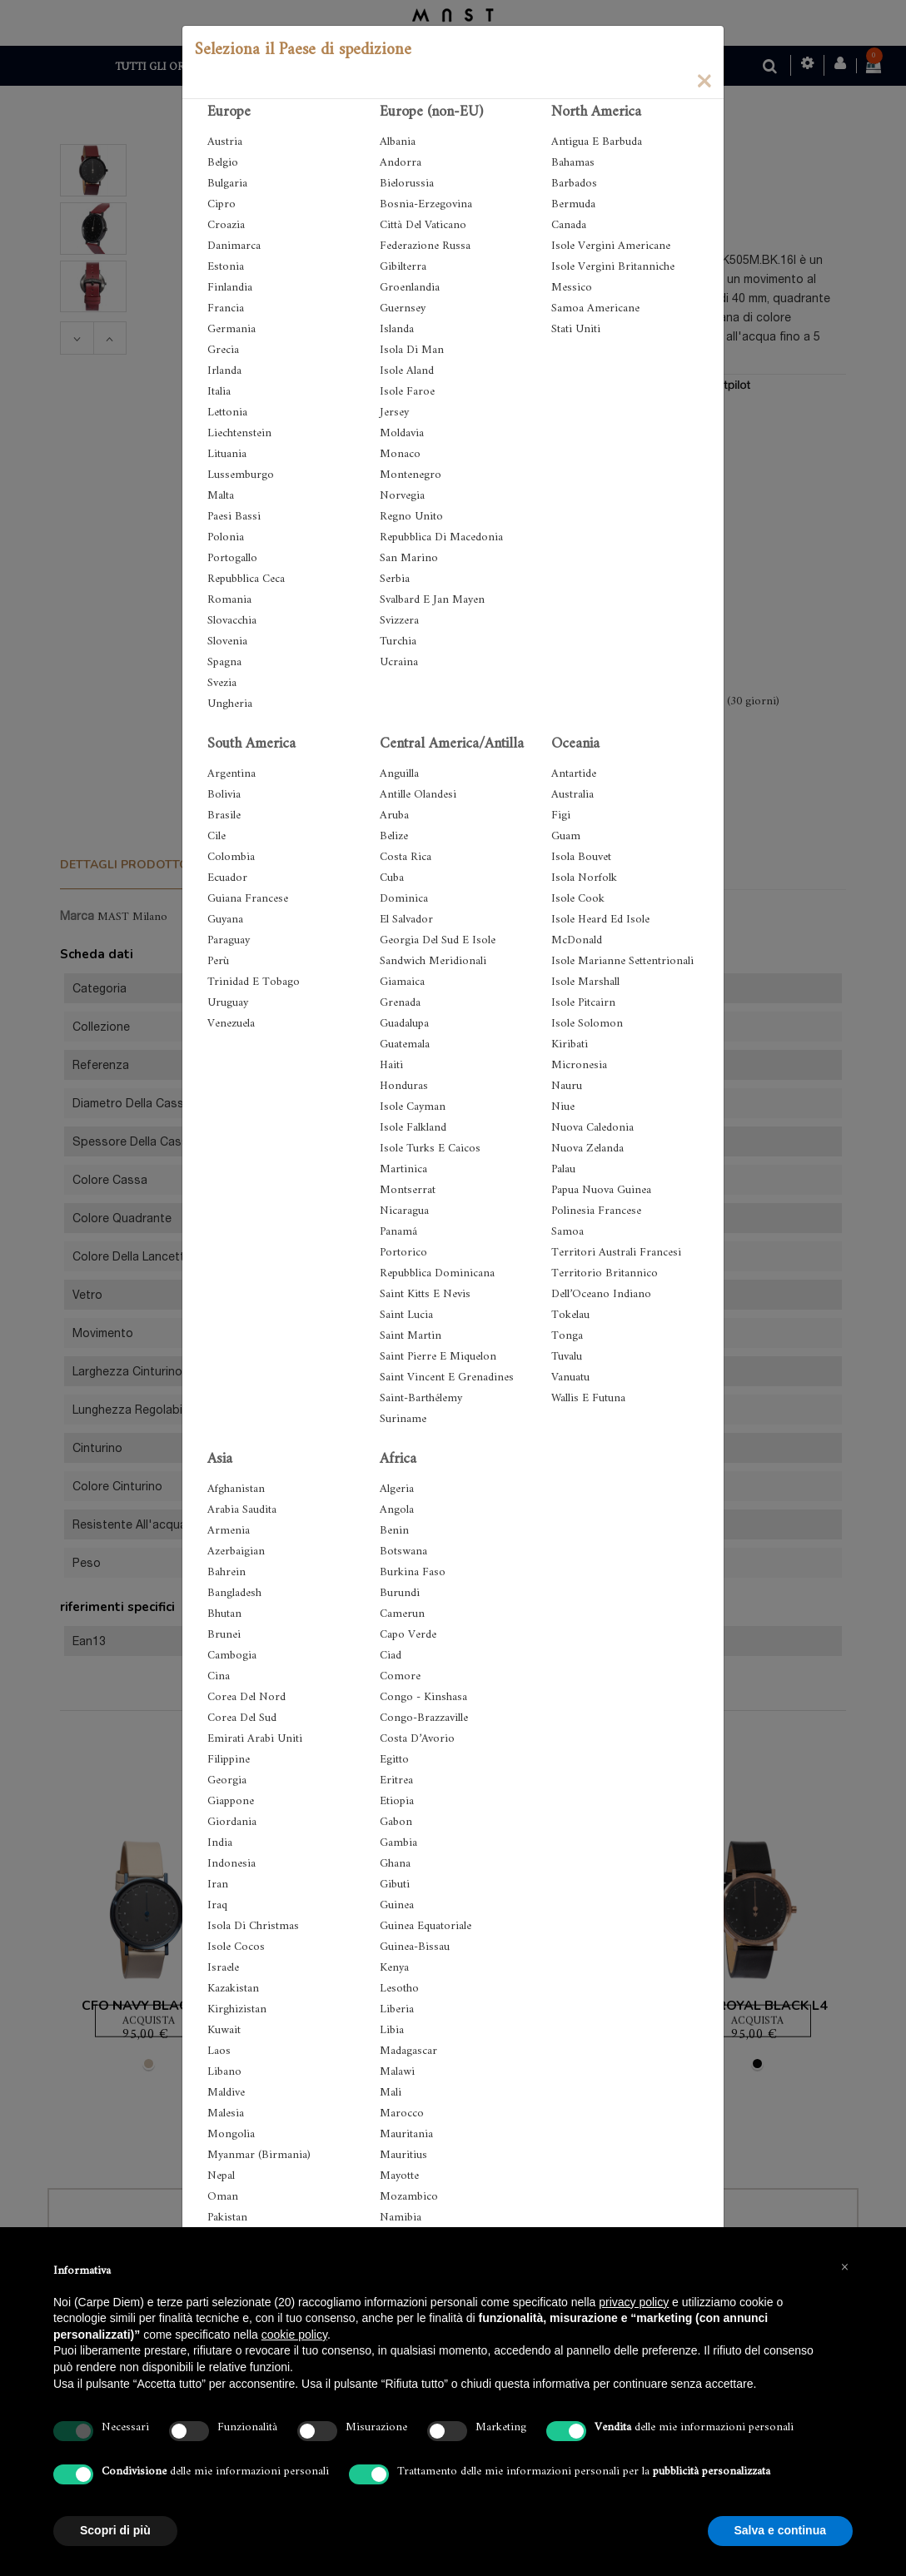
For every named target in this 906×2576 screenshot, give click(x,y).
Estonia (225, 266)
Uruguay (227, 1002)
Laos (219, 2051)
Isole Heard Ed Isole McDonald (600, 930)
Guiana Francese (247, 898)
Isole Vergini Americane (610, 246)
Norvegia (402, 495)
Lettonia (227, 412)
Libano (224, 2071)
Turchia (398, 641)
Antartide (573, 773)
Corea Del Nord (246, 1697)
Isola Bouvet (581, 857)
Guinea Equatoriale (425, 1926)
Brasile (224, 815)
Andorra (400, 162)
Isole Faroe (407, 391)
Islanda (397, 329)
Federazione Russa (425, 246)
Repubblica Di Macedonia (441, 537)
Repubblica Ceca (246, 579)
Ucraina (399, 662)
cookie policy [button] (294, 2334)
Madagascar (408, 2051)
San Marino (409, 558)
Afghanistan (236, 1489)
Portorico (403, 1252)
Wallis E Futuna (588, 1398)
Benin (394, 1530)
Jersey (394, 412)
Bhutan (224, 1614)
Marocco (402, 2113)
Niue (563, 1107)
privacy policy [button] (634, 2302)
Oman (222, 2196)
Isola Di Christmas (253, 1926)
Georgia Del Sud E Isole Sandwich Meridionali (437, 951)
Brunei (224, 1634)
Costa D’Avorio (417, 1738)
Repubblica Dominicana (437, 1273)
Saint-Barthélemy (421, 1398)
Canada (568, 225)
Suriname (403, 1419)
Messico (571, 287)
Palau (563, 1169)
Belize (394, 836)
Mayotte (399, 2176)
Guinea (397, 1905)
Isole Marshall (585, 982)
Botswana (403, 1551)
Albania (398, 142)
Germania (231, 329)
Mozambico (409, 2196)
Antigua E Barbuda (596, 142)
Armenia (228, 1530)
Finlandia (229, 287)
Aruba (394, 815)
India (219, 1843)
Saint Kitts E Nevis (425, 1294)
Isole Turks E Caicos (430, 1148)
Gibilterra (403, 266)
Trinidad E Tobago (253, 982)
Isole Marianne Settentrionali (622, 961)
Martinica (403, 1169)
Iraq (217, 1905)
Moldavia (402, 433)
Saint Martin (410, 1335)
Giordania (231, 1822)
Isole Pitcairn (583, 1002)
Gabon (396, 1822)
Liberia (397, 2009)
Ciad (390, 1655)
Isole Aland (407, 371)
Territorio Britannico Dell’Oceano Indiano (604, 1284)
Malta (220, 495)
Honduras (404, 1086)
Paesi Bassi (234, 516)
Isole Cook (578, 898)
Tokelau (570, 1315)
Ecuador (227, 878)
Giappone (230, 1801)
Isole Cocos (236, 1947)
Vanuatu (570, 1377)
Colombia (231, 857)
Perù (218, 961)
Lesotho (399, 1988)
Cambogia (231, 1655)
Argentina (231, 773)
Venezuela (231, 1023)
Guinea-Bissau (415, 1947)
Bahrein (226, 1572)
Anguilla (399, 773)
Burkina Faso (413, 1572)
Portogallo (232, 558)
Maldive (226, 2092)
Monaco (400, 454)
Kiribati (569, 1044)
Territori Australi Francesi (616, 1252)
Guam (565, 836)
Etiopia (397, 1801)
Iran (217, 1884)
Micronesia (579, 1065)
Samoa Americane (595, 308)
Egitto (394, 1759)
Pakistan (227, 2217)
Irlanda (224, 371)
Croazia (226, 225)
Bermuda (573, 204)
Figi (560, 815)
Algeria (397, 1489)
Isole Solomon (587, 1023)
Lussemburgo (240, 475)
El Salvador (406, 919)
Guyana (225, 919)
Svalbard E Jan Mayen (432, 599)
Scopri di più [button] (115, 2530)
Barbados (574, 183)
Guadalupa (404, 1023)
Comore (400, 1676)
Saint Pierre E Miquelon (438, 1356)
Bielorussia (407, 183)
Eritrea (396, 1780)
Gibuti (395, 1884)
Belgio (222, 162)
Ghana (395, 1863)
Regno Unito (411, 516)
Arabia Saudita (241, 1509)
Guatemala (405, 1044)
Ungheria (229, 704)
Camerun (402, 1614)
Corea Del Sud (241, 1718)
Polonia (225, 537)
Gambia (398, 1843)
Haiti (391, 1065)
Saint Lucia (406, 1315)
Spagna (224, 662)
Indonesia (231, 1863)
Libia (392, 2030)
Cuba (392, 878)
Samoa (567, 1231)
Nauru (566, 1086)
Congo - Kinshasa (423, 1697)
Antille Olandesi (418, 794)
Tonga (567, 1335)
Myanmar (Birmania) (259, 2155)
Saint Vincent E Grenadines (447, 1377)
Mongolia (231, 2134)
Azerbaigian (236, 1551)
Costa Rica (405, 857)
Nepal (221, 2176)
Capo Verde (408, 1634)
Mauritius (403, 2155)
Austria (224, 142)
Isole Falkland (413, 1127)
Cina (218, 1676)
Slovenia (227, 641)
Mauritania (406, 2134)
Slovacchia (231, 620)
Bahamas (573, 162)
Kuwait (224, 2030)
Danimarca (234, 246)
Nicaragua (404, 1211)
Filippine (228, 1759)
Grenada (400, 1002)
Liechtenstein (239, 433)
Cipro (221, 204)
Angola (397, 1509)
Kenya (394, 1967)
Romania (229, 599)
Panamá (398, 1231)
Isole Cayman (413, 1107)
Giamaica (402, 982)
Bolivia (224, 794)
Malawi (397, 2071)
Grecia (223, 350)
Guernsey (403, 308)
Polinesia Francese (596, 1211)
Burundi (400, 1593)
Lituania (226, 454)
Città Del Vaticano (423, 225)
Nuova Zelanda (587, 1148)
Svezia (221, 683)
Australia (572, 794)
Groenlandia (410, 287)
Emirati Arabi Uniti (254, 1738)
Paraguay (228, 940)
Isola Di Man (412, 350)
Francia (225, 308)
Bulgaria (227, 183)
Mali (390, 2092)
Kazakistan (233, 1988)
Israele (223, 1967)
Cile (216, 836)
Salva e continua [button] (780, 2530)
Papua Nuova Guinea (601, 1190)
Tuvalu (566, 1356)
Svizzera (399, 620)
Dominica (404, 898)
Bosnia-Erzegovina (426, 204)
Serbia (395, 579)
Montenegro (410, 475)
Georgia (226, 1780)
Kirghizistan (236, 2009)
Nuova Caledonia (592, 1127)
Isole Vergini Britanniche (613, 266)
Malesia (225, 2113)
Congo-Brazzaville (424, 1718)
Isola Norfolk (584, 878)
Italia (219, 391)
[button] (844, 2267)
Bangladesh (234, 1593)
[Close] (703, 80)
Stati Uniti (575, 329)
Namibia (400, 2217)
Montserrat (408, 1190)
